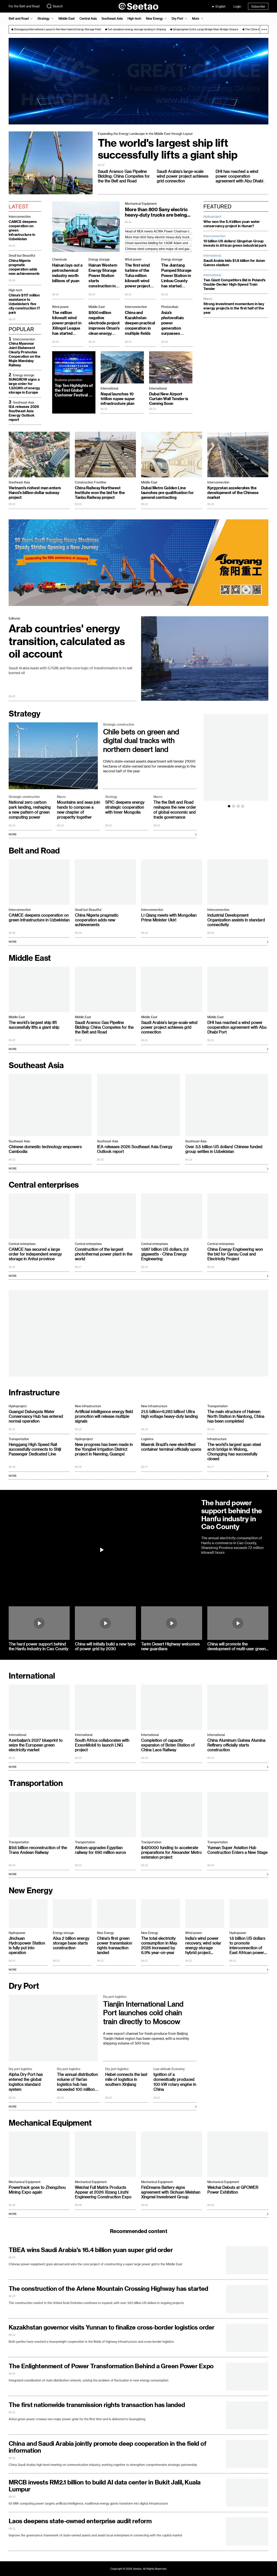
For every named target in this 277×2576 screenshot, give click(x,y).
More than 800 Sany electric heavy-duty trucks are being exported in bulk (156, 212)
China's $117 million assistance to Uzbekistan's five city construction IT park (24, 303)
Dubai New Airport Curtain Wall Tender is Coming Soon (168, 398)
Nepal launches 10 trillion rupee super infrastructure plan (118, 398)
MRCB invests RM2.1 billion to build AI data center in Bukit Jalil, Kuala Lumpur (105, 2485)
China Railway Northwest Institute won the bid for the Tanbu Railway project (100, 492)
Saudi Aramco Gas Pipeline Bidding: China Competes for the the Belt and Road (124, 176)
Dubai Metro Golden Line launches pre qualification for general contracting (167, 492)
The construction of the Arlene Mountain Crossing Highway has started (108, 2288)
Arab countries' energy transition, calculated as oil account (67, 641)
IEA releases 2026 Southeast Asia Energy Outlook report (24, 413)
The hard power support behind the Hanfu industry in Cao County (231, 1514)
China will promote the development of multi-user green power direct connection (236, 1646)
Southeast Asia (112, 18)
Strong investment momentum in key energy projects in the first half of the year (233, 308)
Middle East (66, 18)
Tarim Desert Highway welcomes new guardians (170, 1646)
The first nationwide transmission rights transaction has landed (97, 2404)
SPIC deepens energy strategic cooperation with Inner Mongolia (124, 807)
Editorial (14, 618)
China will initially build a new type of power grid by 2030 (105, 1646)
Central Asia (88, 18)
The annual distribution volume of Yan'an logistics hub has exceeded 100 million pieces (77, 2084)
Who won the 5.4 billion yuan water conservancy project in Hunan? (231, 223)
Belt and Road (19, 18)
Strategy (43, 18)
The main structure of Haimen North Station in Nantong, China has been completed (235, 1416)
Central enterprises (44, 1184)
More (195, 18)
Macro (207, 299)
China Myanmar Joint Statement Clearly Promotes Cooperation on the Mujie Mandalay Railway (24, 354)
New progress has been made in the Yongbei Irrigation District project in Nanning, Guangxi (104, 1449)
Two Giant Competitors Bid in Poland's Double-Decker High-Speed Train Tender (234, 284)
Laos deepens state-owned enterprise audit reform (80, 2520)
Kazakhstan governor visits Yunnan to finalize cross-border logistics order (111, 2327)
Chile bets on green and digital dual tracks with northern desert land (141, 740)
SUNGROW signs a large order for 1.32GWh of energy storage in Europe (24, 385)
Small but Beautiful (22, 255)
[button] (229, 806)
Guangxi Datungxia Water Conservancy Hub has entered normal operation (36, 1416)
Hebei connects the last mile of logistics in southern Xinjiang (126, 2079)
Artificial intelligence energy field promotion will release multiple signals (104, 1416)
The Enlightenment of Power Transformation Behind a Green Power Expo (111, 2365)
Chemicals (59, 259)
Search (54, 6)
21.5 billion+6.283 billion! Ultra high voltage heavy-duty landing (169, 1413)
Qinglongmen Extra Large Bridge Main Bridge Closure (214, 29)
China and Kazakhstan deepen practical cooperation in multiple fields (140, 322)
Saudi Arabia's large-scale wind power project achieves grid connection (182, 176)
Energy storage (23, 375)
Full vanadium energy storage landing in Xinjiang (145, 29)
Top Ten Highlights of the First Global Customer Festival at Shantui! (74, 392)
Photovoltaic (170, 307)
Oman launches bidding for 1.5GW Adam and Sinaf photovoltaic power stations (180, 243)
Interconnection (20, 216)
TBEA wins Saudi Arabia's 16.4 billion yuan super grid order (91, 2249)
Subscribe (258, 6)
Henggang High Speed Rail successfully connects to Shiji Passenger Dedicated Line (35, 1449)
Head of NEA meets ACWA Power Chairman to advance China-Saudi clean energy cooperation (191, 231)
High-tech (134, 18)
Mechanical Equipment (50, 2122)
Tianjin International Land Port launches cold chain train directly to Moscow (143, 2012)
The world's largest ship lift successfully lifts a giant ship (167, 149)
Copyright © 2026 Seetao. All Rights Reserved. (138, 2568)
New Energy (154, 18)
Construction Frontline (90, 482)
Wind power (133, 259)
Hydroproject (212, 216)
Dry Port (177, 18)
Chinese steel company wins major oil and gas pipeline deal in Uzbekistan (176, 249)
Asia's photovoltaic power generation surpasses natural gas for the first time (174, 328)
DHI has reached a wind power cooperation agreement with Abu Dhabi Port (239, 178)
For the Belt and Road (24, 6)
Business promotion (68, 380)
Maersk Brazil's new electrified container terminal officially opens (171, 1446)
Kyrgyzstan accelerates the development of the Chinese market (233, 492)
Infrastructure (34, 1392)
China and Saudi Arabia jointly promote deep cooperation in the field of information (107, 2447)
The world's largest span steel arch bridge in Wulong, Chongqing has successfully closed (234, 1451)
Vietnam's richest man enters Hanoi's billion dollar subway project (35, 492)
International (109, 388)
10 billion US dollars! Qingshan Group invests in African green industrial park (234, 243)
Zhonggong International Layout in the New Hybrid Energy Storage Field (66, 29)
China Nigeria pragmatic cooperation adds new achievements (24, 266)
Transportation (36, 1782)
